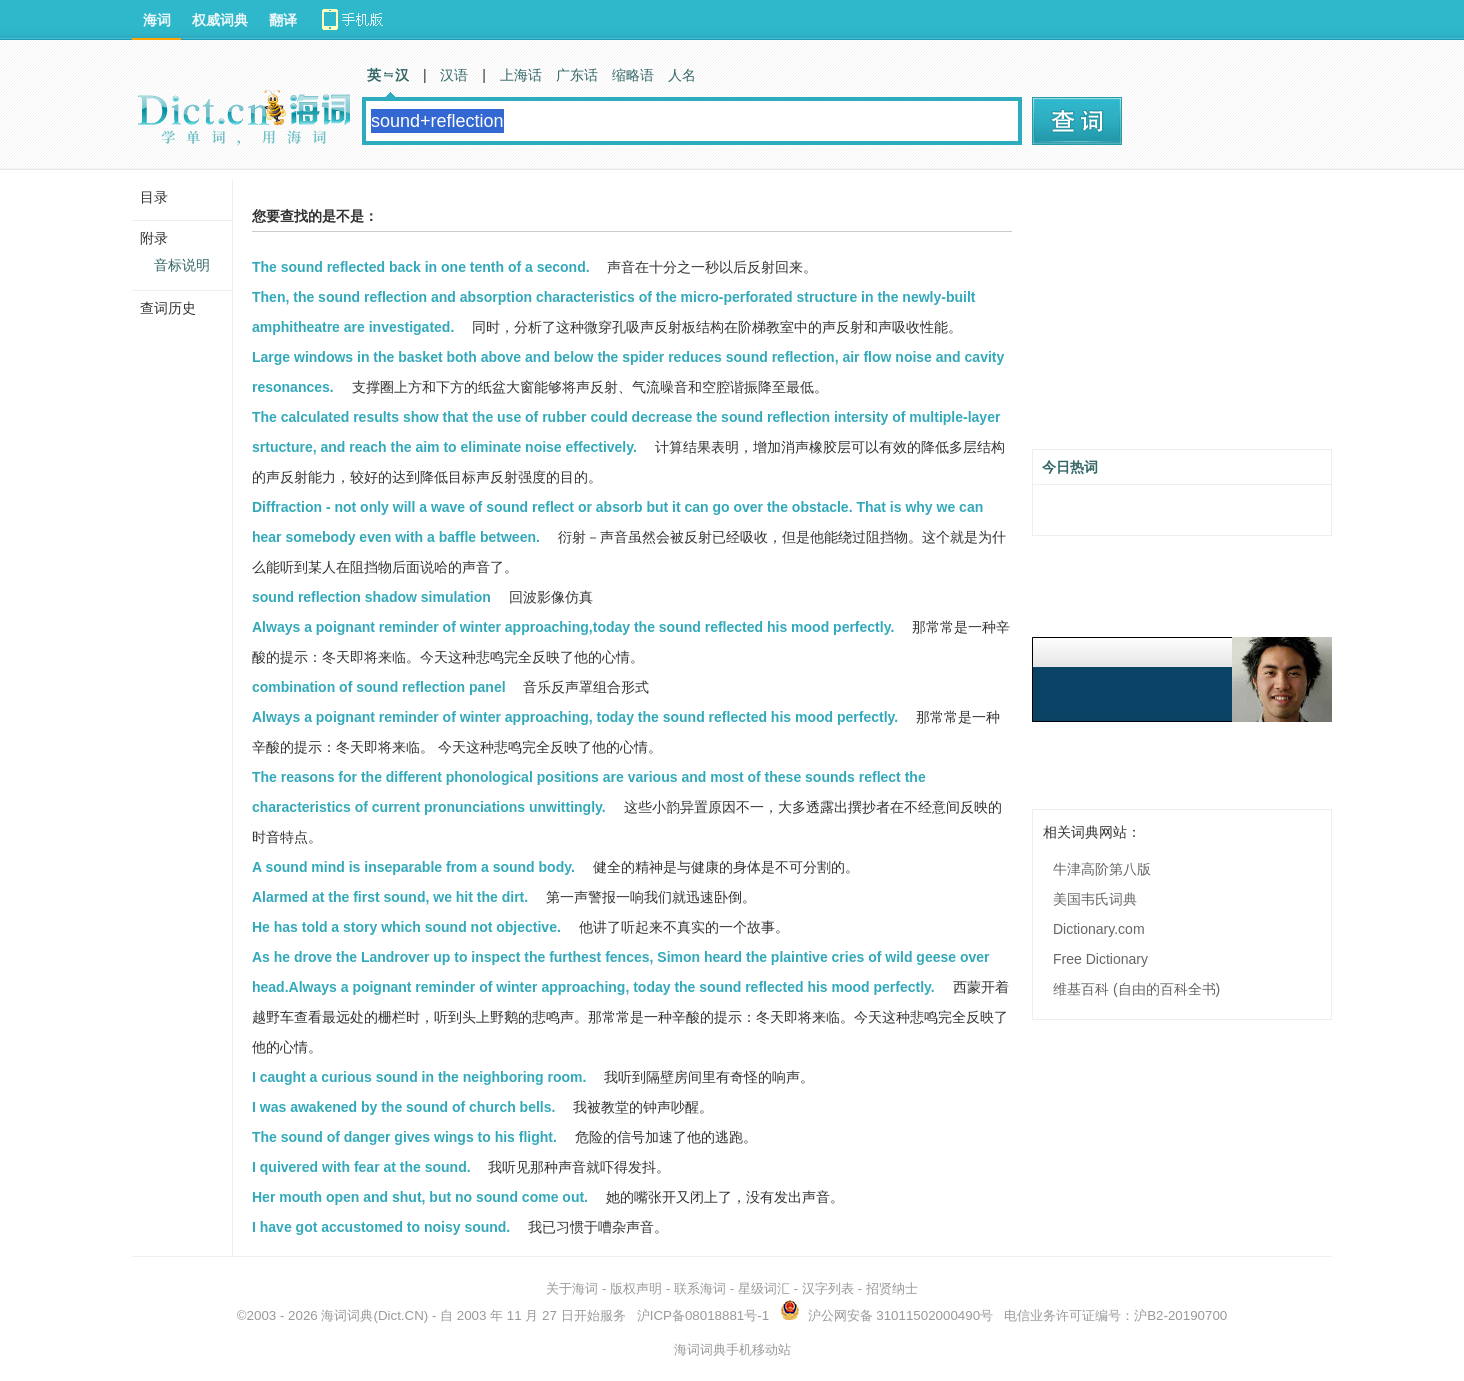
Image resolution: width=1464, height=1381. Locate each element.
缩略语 (633, 75)
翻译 (283, 20)
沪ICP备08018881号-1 (703, 1315)
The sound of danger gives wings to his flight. (404, 1137)
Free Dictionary (1100, 959)
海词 (157, 20)
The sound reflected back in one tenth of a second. (421, 267)
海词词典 (347, 1315)
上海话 (521, 75)
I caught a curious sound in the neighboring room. (419, 1077)
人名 (682, 75)
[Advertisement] (1182, 317)
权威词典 (220, 20)
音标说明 (182, 265)
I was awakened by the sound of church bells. (403, 1107)
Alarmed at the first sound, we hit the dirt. (390, 897)
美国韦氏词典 (1095, 899)
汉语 (454, 75)
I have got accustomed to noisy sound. (381, 1227)
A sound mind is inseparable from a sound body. (413, 867)
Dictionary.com (1099, 929)
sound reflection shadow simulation (371, 597)
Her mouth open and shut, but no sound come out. (420, 1197)
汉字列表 (828, 1288)
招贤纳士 (892, 1288)
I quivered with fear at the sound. (361, 1167)
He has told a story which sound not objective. (406, 927)
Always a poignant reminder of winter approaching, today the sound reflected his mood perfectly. (575, 717)
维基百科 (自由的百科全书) (1136, 989)
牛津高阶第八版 (1102, 869)
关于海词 (572, 1288)
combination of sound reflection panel (379, 687)
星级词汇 (764, 1288)
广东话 (577, 75)
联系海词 (700, 1288)
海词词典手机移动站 (732, 1349)
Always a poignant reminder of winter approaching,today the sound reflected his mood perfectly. (573, 627)
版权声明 (636, 1288)
